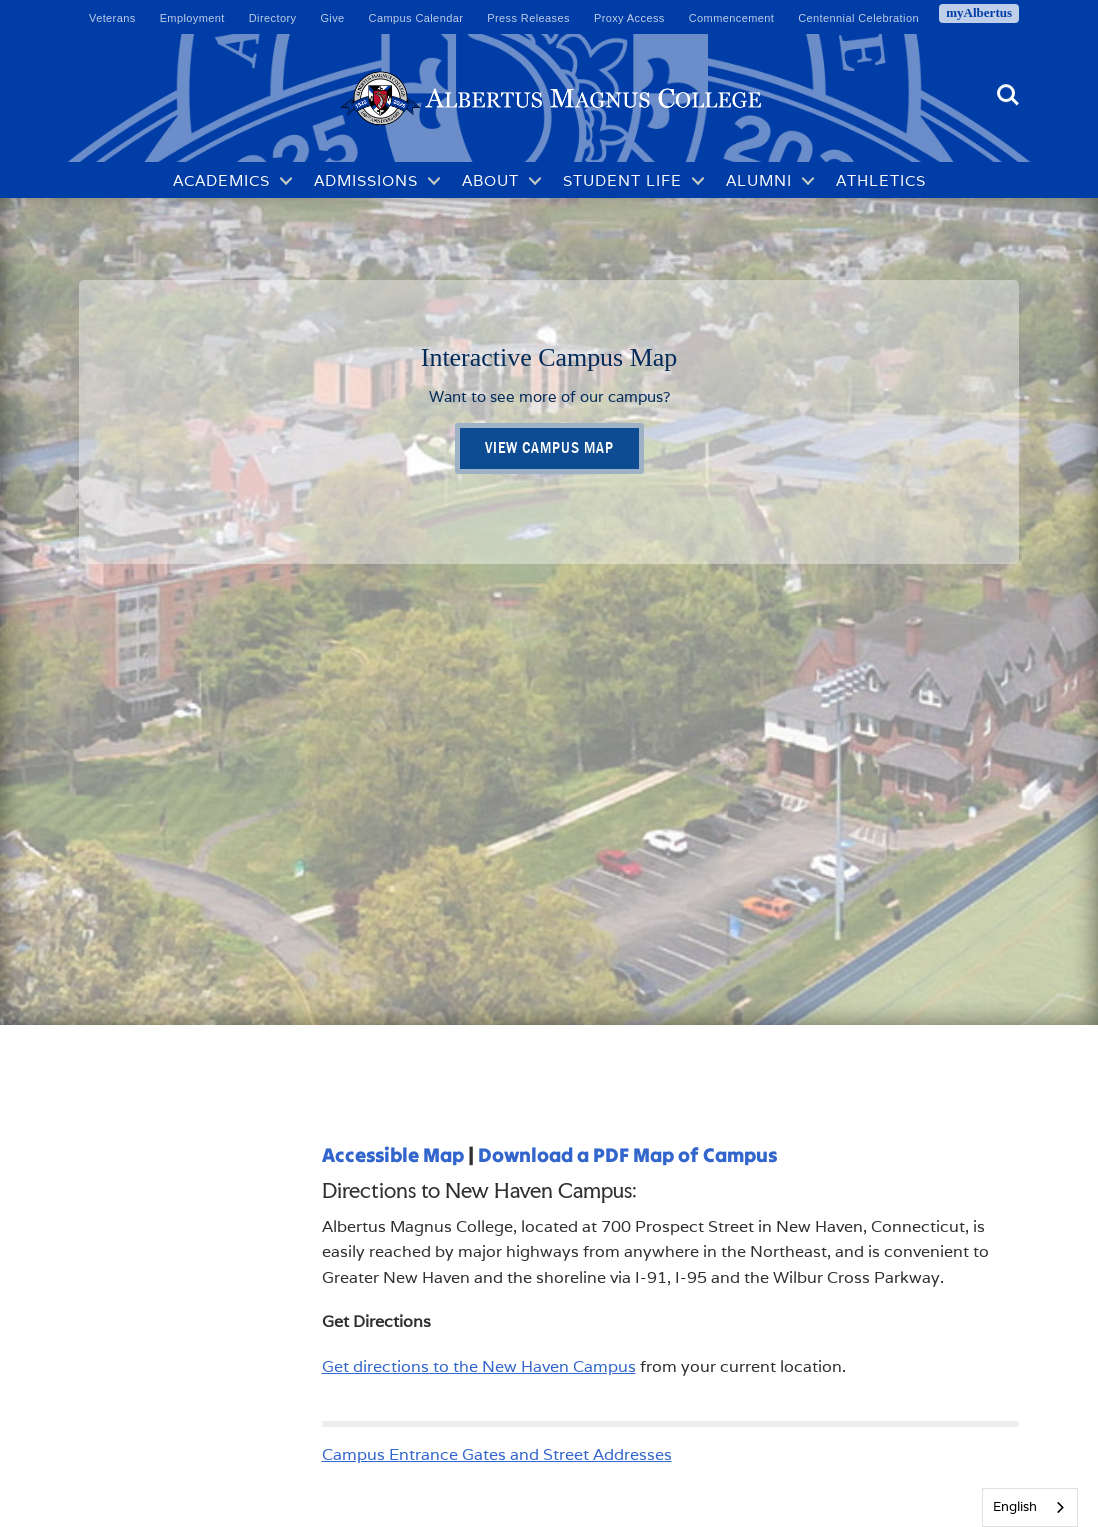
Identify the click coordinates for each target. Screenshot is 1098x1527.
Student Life (622, 180)
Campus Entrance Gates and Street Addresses (497, 1454)
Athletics (881, 180)
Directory (273, 18)
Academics (221, 180)
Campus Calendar (416, 18)
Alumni (759, 180)
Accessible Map (393, 1154)
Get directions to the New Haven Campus (479, 1366)
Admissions (366, 180)
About (490, 180)
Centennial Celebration (858, 18)
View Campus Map (549, 447)
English (1015, 1506)
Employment (192, 18)
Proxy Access (629, 18)
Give (332, 18)
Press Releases (528, 18)
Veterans (112, 18)
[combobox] (1030, 1507)
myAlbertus (979, 12)
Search (1008, 95)
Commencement (732, 18)
